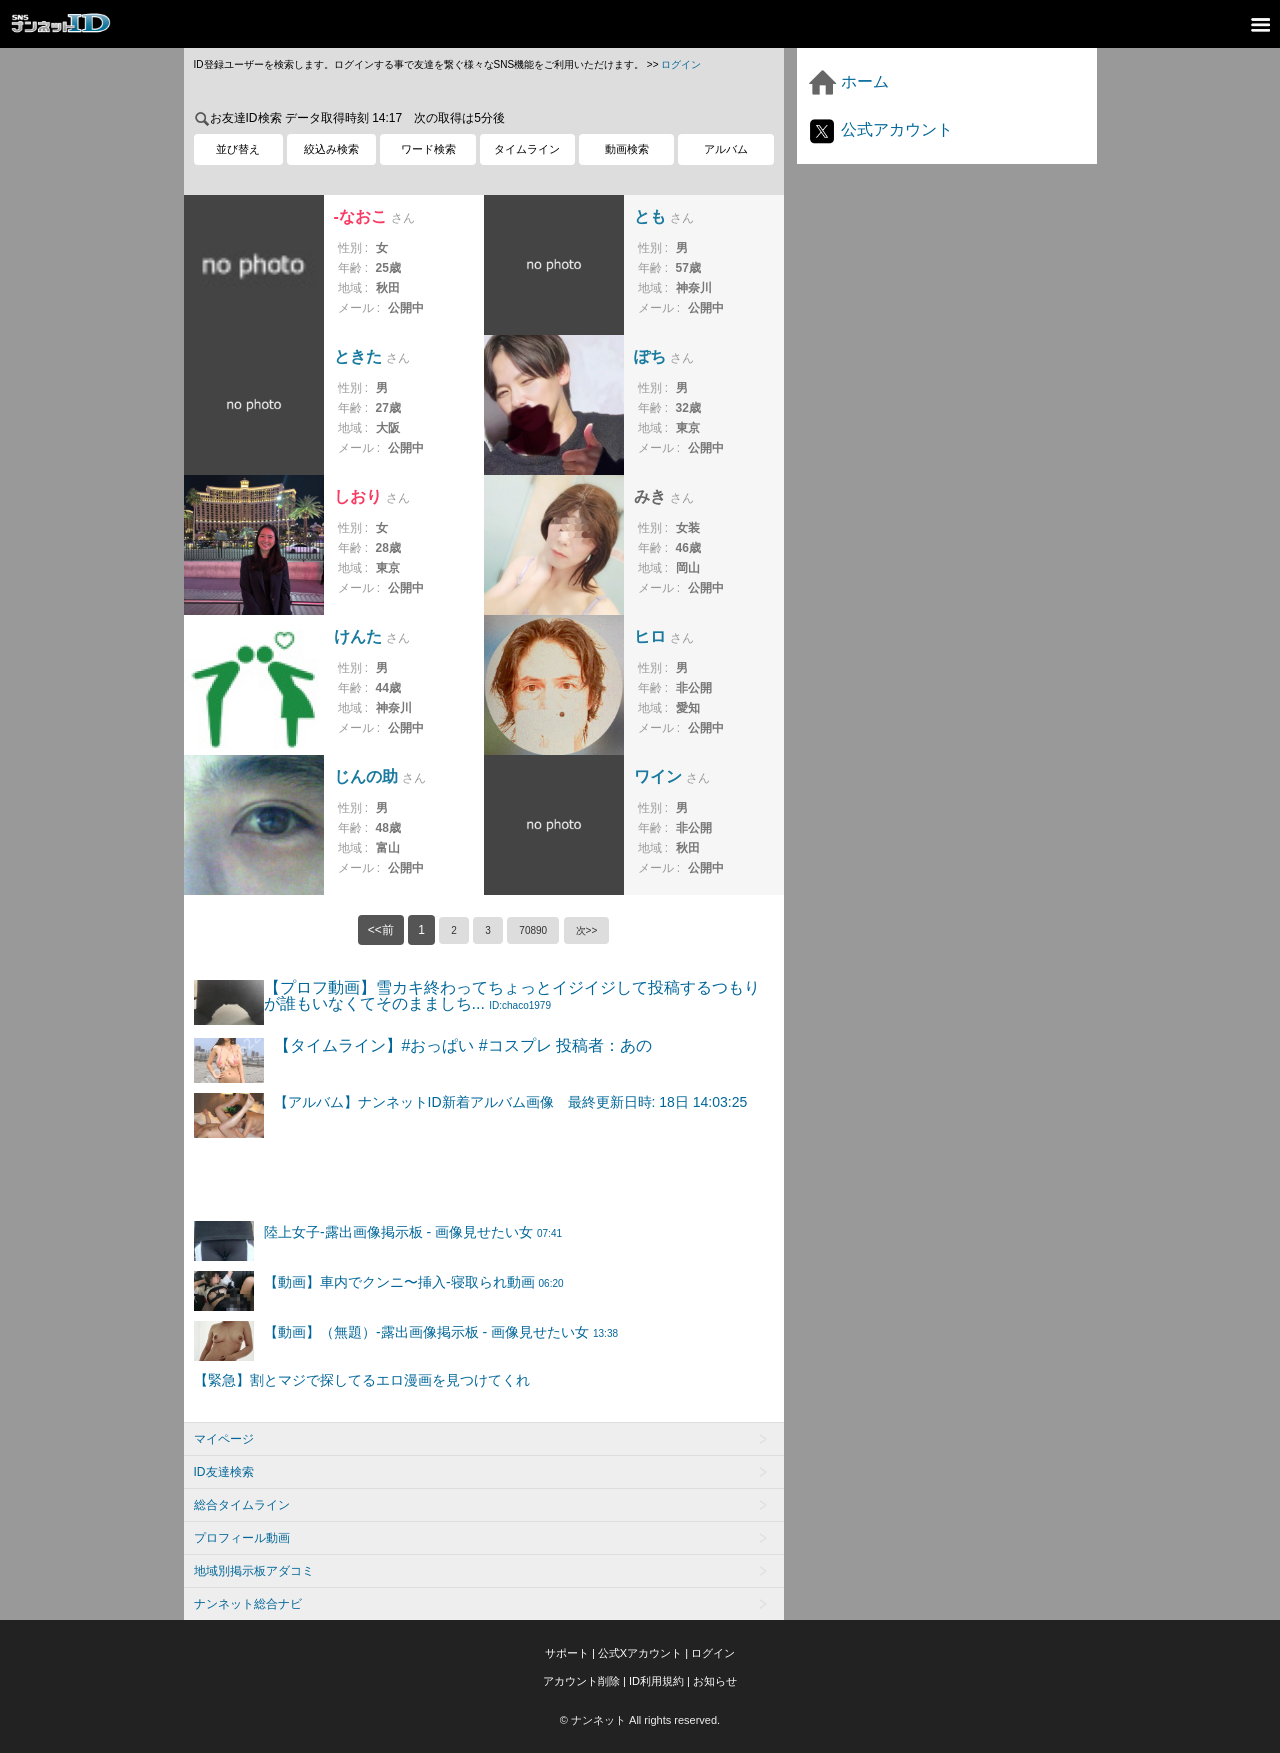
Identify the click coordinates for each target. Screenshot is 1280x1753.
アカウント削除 (581, 1681)
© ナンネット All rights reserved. (640, 1720)
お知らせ (715, 1681)
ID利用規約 (656, 1681)
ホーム (848, 81)
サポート (567, 1653)
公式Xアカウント (640, 1653)
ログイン (681, 64)
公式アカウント (880, 129)
